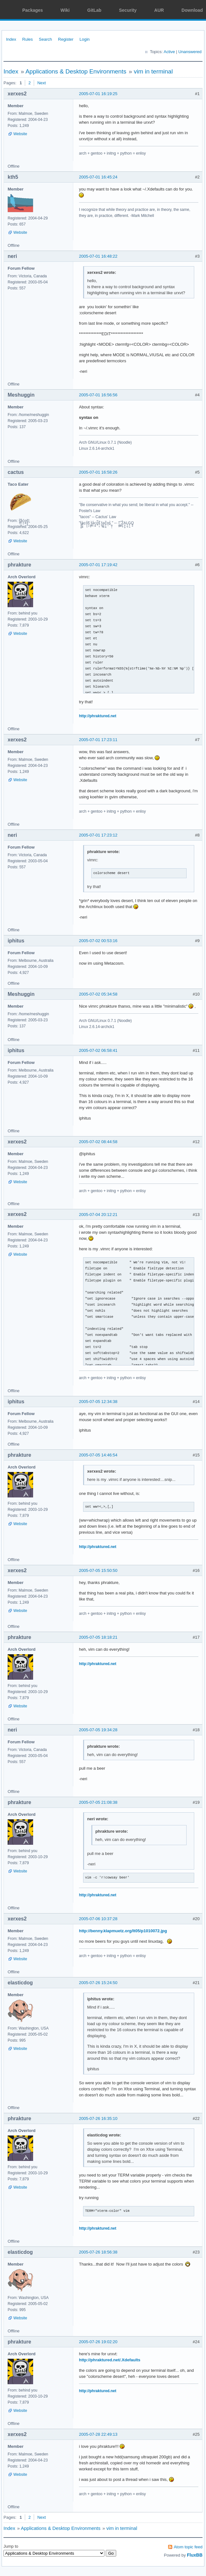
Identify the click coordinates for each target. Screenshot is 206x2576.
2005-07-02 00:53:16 (98, 940)
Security (128, 10)
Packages (32, 10)
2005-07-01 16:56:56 (98, 394)
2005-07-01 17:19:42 (98, 564)
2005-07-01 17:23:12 (98, 835)
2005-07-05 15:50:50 (98, 1570)
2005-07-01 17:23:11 (98, 739)
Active (169, 51)
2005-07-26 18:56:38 (98, 2252)
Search (45, 39)
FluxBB (194, 2555)
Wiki (65, 10)
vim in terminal (153, 71)
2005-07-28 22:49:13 (98, 2434)
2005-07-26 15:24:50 (98, 1982)
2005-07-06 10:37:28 (98, 1918)
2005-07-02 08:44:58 (98, 1141)
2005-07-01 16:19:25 (98, 93)
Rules (27, 39)
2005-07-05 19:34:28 (98, 1729)
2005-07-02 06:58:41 (98, 1050)
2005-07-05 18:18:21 (98, 1637)
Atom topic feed (188, 2547)
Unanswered (190, 51)
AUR (159, 10)
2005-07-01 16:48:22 (98, 256)
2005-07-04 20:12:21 (98, 1214)
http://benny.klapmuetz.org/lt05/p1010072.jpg (123, 1930)
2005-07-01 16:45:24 (98, 177)
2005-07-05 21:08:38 (98, 1802)
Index (11, 39)
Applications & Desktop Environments (75, 71)
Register (65, 39)
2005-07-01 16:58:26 (98, 472)
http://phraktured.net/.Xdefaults (109, 2359)
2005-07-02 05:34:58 (98, 994)
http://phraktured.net (97, 716)
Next (41, 82)
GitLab (94, 10)
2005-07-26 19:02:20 (98, 2341)
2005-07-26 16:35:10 (98, 2118)
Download (192, 10)
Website (20, 134)
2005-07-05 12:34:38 (98, 1401)
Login (85, 39)
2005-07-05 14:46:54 (98, 1455)
